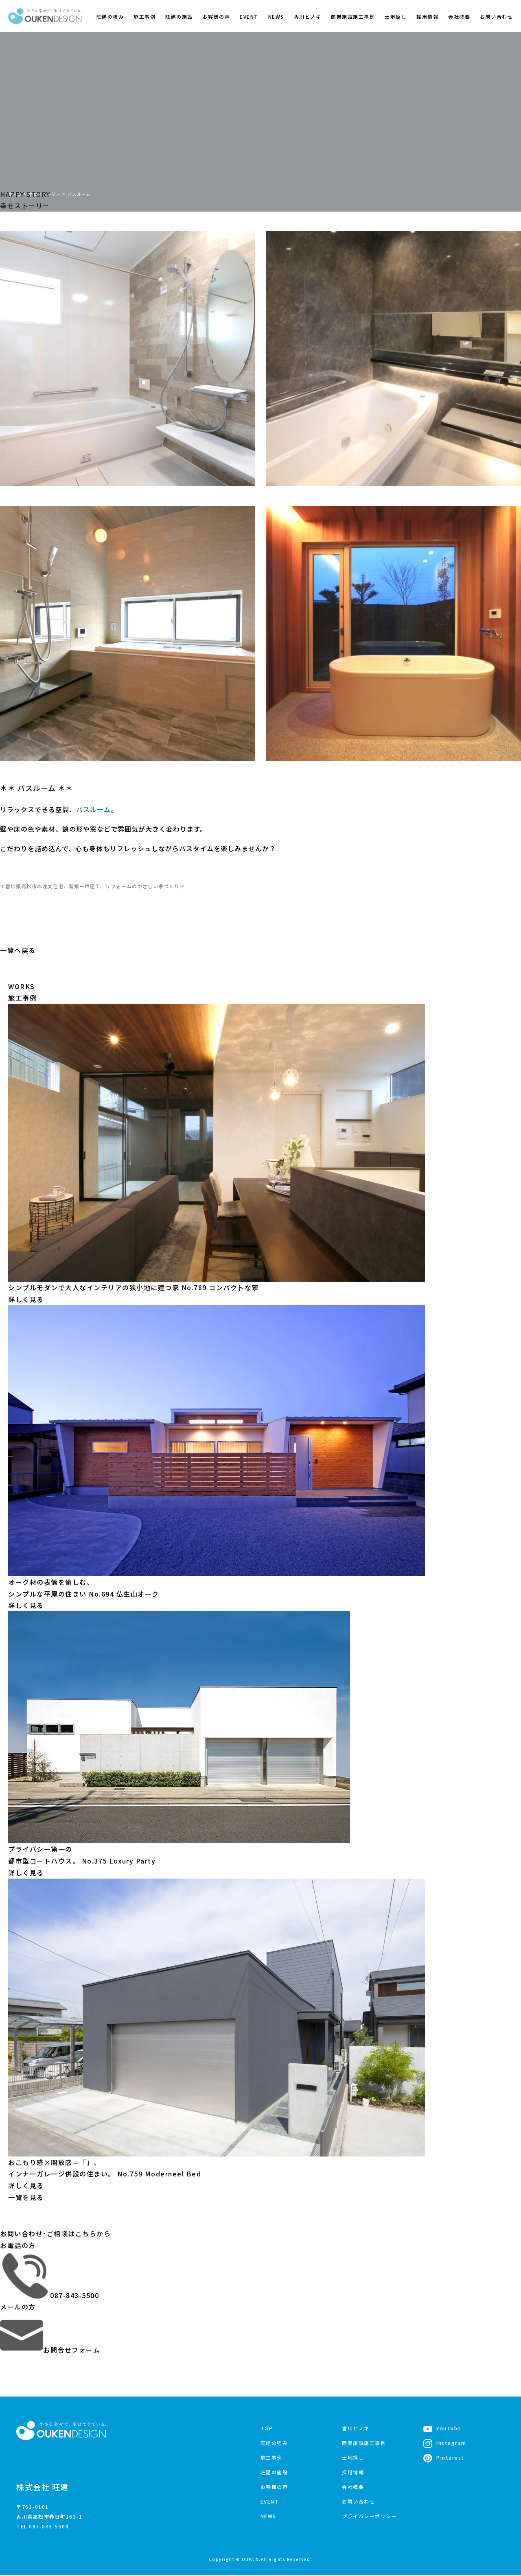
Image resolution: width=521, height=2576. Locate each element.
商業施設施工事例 (353, 16)
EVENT (249, 16)
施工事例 (144, 16)
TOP (266, 2428)
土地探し (396, 16)
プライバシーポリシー (369, 2516)
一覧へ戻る (18, 950)
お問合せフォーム (50, 2350)
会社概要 (459, 16)
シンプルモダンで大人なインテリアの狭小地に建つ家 (133, 1287)
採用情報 (427, 16)
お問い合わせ (496, 16)
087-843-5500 (49, 2295)
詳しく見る (26, 1299)
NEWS (276, 16)
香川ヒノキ (308, 16)
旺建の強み (110, 16)
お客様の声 (216, 16)
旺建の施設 (179, 16)
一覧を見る (26, 2197)
